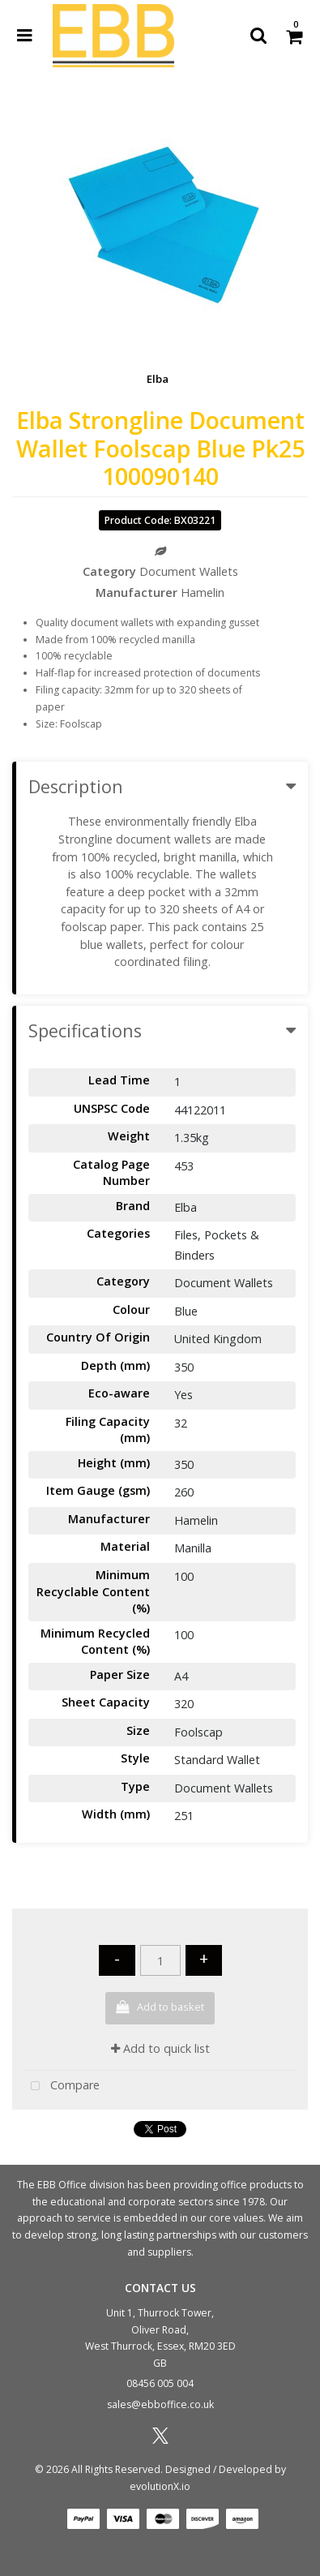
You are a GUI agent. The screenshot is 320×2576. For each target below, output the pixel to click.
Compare (61, 2086)
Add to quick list (160, 2048)
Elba (158, 378)
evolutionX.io (160, 2486)
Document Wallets (188, 571)
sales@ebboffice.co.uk (160, 2404)
